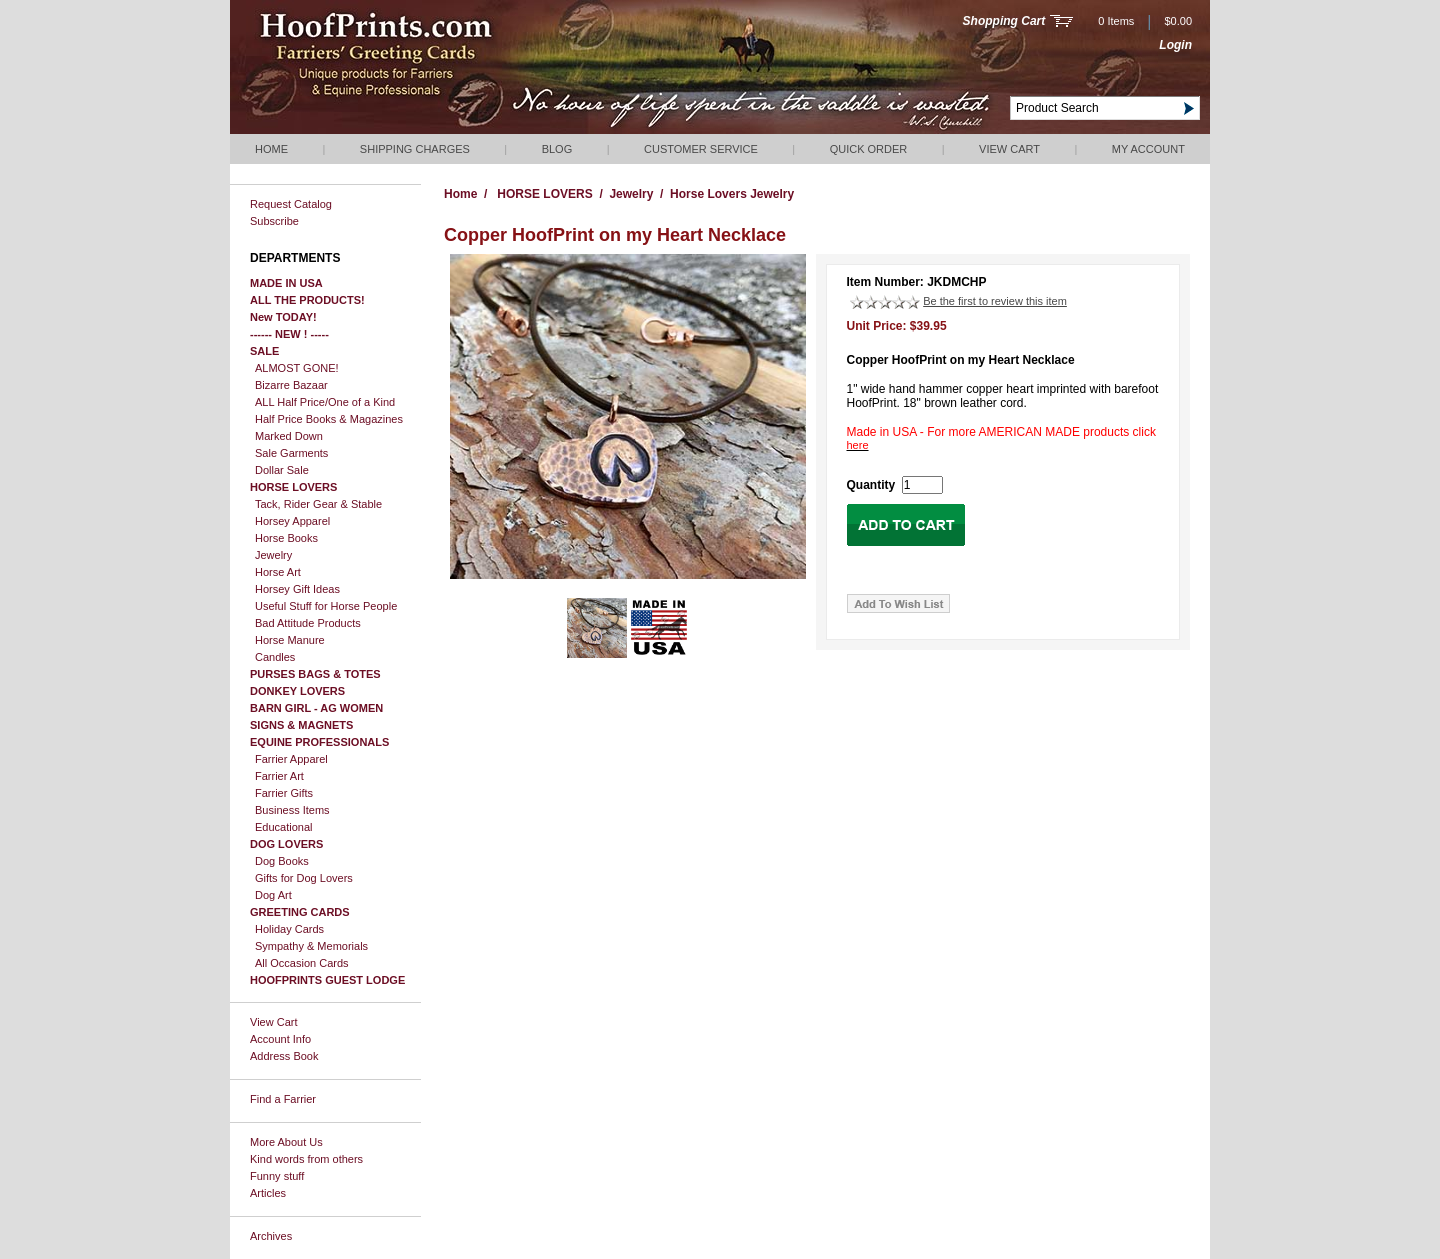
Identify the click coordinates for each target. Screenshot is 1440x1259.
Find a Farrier (283, 1099)
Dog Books (282, 861)
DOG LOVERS (286, 844)
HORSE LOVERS (293, 487)
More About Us (286, 1142)
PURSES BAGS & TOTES (315, 674)
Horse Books (286, 538)
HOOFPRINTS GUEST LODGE (327, 980)
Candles (275, 657)
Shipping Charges (415, 149)
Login (1175, 45)
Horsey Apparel (292, 521)
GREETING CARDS (300, 912)
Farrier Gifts (284, 793)
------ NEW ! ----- (289, 334)
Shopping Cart (1004, 21)
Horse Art (278, 572)
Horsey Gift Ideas (297, 589)
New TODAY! (283, 317)
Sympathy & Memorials (311, 946)
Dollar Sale (282, 470)
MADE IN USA (286, 283)
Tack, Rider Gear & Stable (318, 504)
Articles (268, 1193)
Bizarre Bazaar (291, 385)
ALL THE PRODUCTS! (307, 300)
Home (271, 149)
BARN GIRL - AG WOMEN (316, 708)
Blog (557, 149)
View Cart (1009, 149)
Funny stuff (277, 1176)
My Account (1148, 149)
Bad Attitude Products (308, 623)
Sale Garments (291, 453)
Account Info (280, 1039)
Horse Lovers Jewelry (732, 194)
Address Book (284, 1056)
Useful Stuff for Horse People (326, 606)
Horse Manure (290, 640)
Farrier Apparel (291, 759)
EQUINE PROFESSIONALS (319, 742)
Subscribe (274, 221)
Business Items (292, 810)
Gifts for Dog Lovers (304, 878)
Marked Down (289, 436)
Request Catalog (291, 204)
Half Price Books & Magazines (329, 419)
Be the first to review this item (995, 301)
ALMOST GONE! (297, 368)
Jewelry (273, 555)
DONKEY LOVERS (297, 691)
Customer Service (701, 149)
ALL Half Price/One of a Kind (325, 402)
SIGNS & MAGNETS (301, 725)
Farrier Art (279, 776)
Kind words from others (306, 1159)
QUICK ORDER (869, 149)
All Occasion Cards (302, 963)
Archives (271, 1236)
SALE (264, 351)
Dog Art (273, 895)
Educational (284, 827)
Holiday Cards (289, 929)
